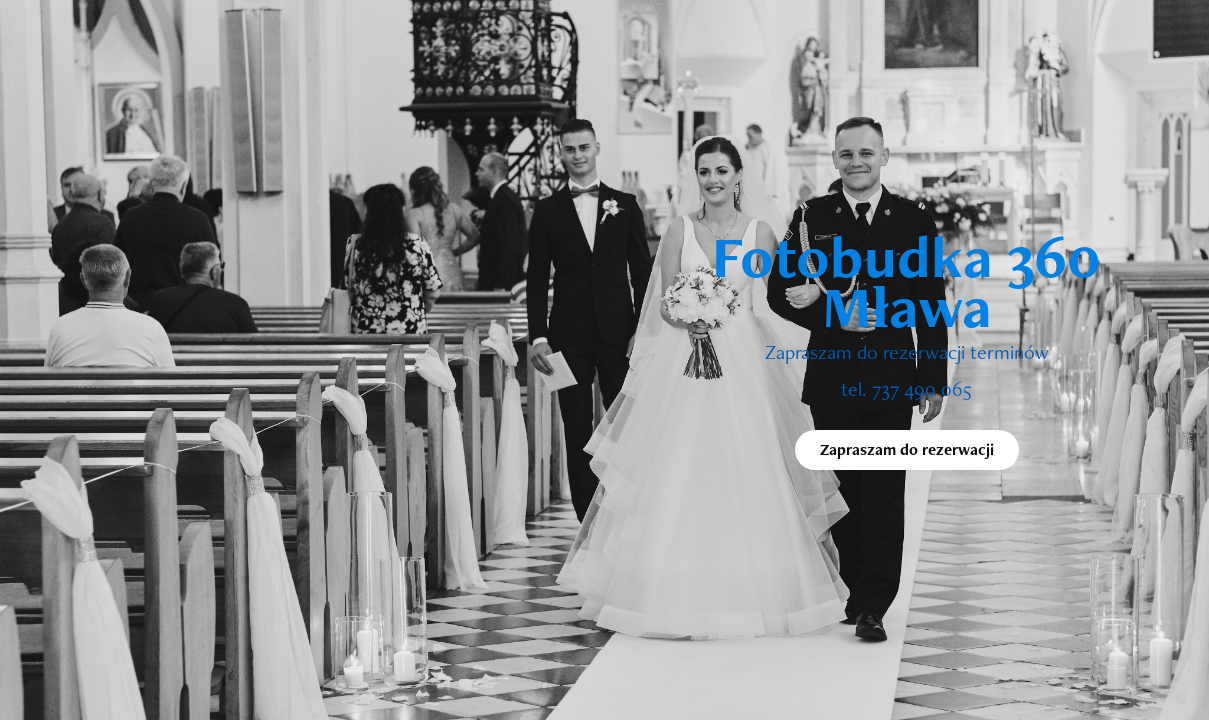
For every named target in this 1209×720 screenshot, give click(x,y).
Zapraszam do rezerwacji (907, 449)
